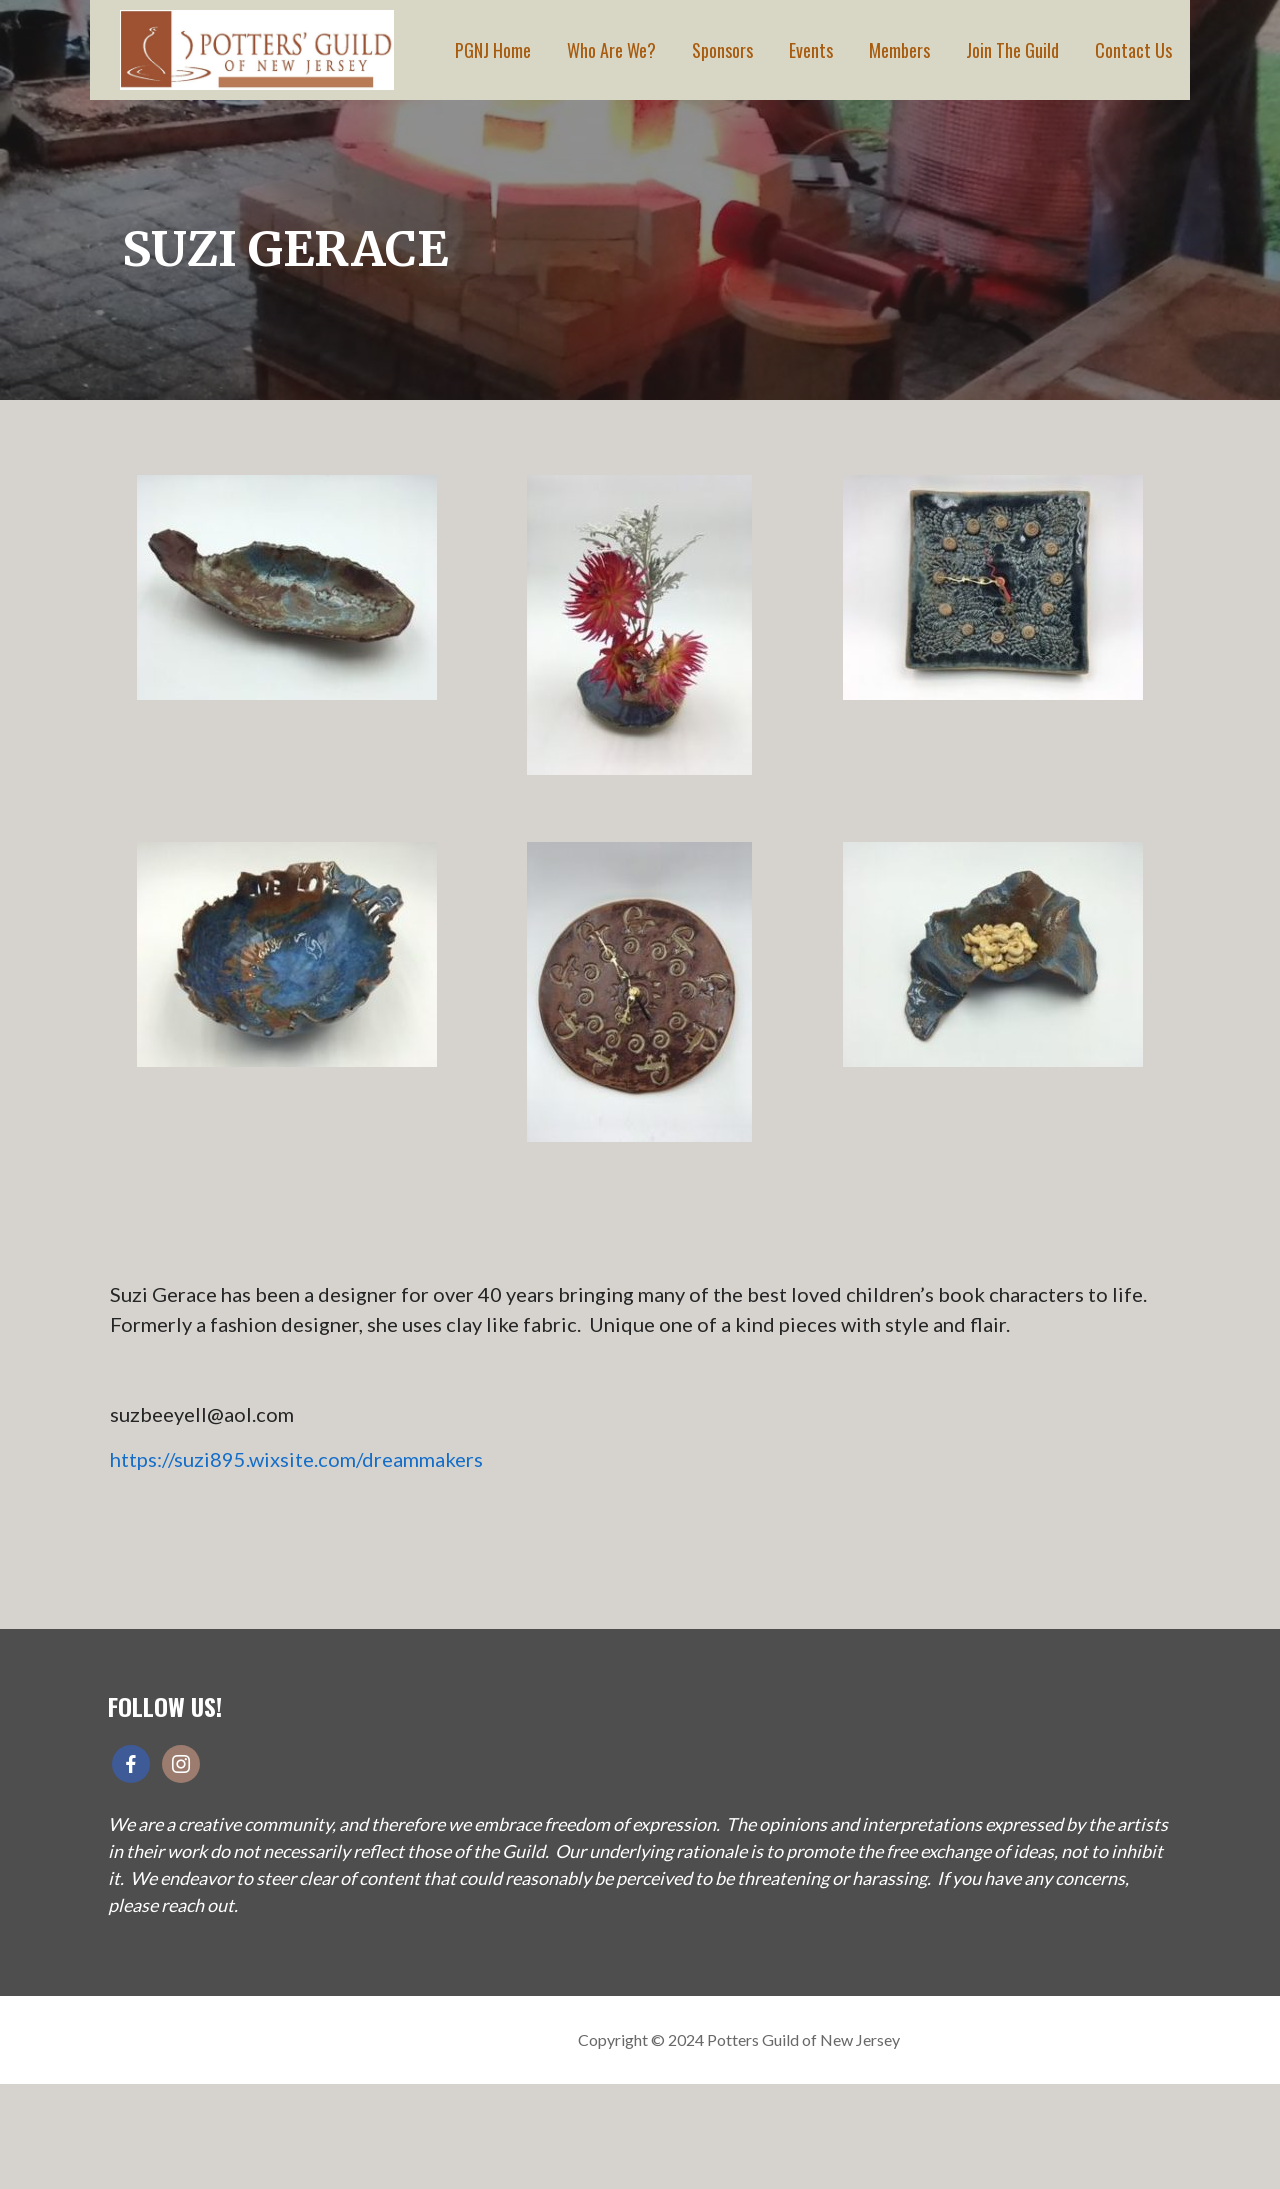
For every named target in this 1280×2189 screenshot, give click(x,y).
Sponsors (722, 50)
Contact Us (1133, 50)
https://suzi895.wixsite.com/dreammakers (296, 1459)
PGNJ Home (493, 50)
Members (899, 50)
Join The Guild (1012, 50)
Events (811, 50)
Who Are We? (611, 50)
